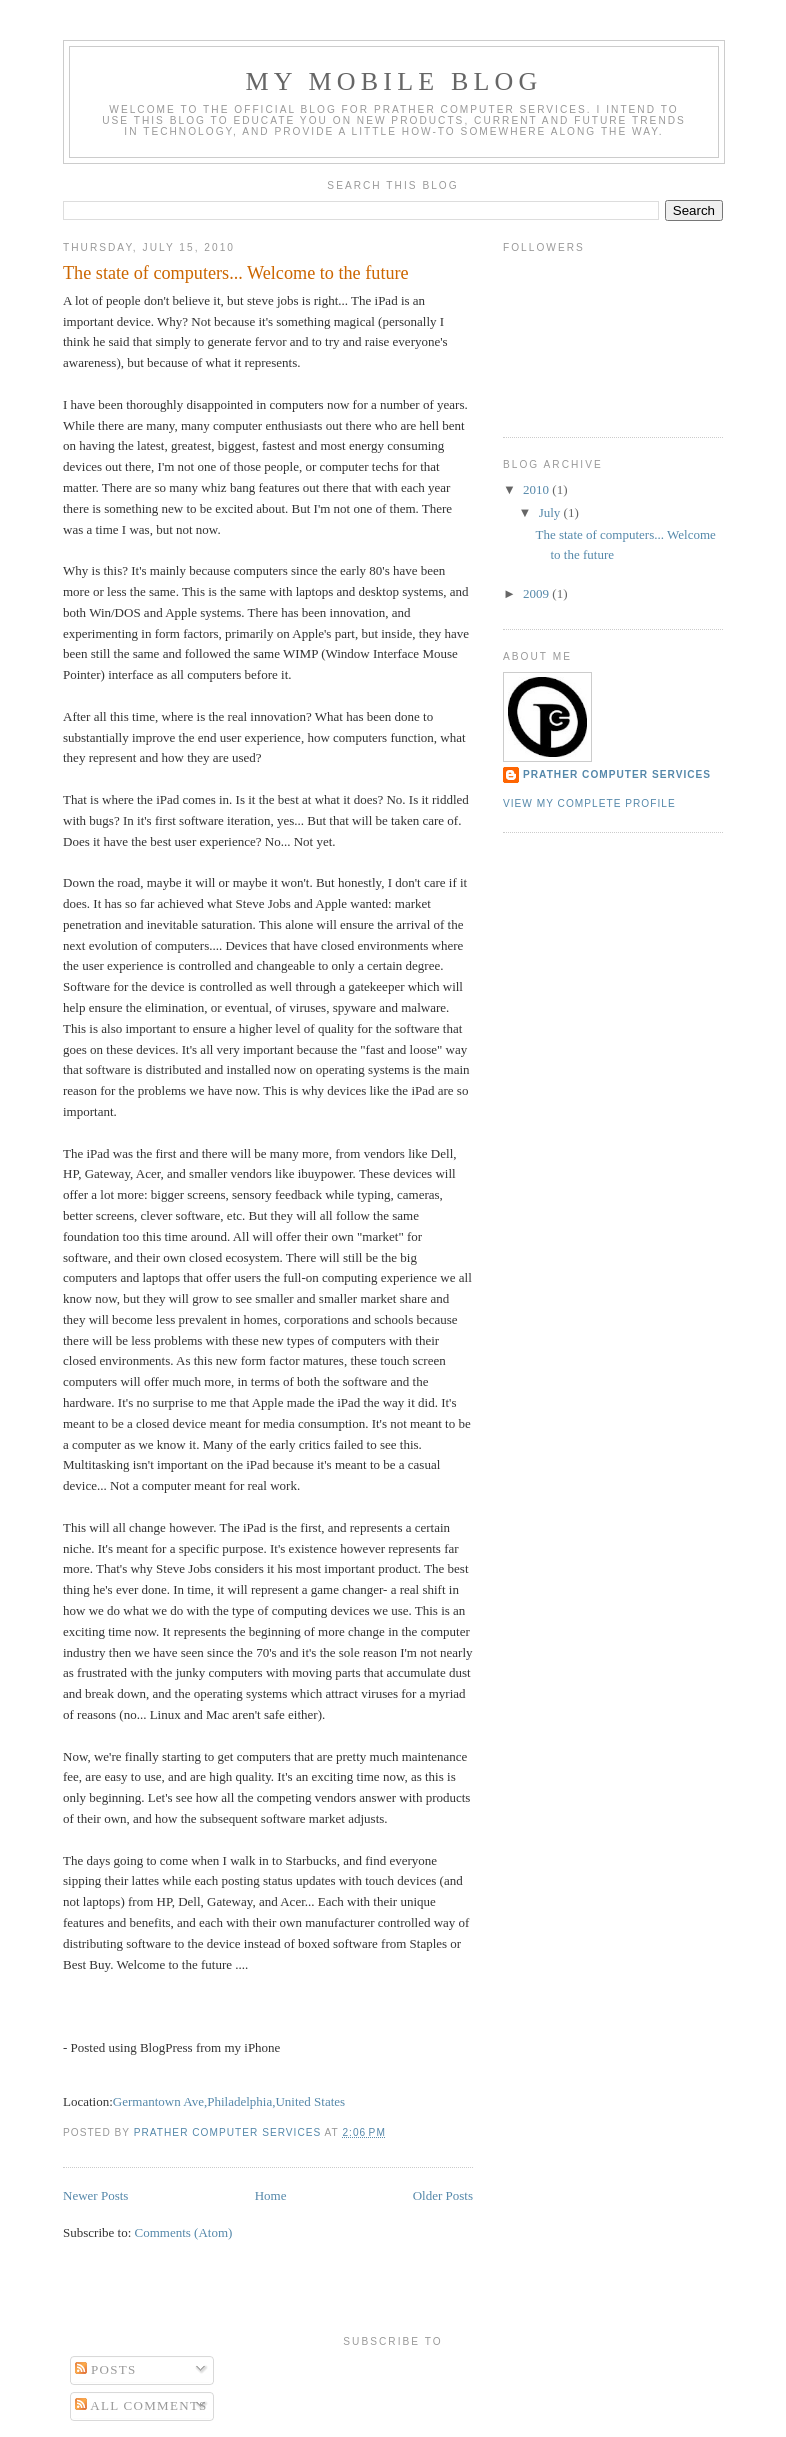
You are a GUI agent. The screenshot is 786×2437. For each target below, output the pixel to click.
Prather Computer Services (617, 774)
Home (271, 2195)
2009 (537, 593)
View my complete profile (589, 803)
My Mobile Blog (393, 81)
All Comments (141, 2405)
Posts (106, 2369)
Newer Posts (95, 2195)
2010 (537, 489)
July (551, 512)
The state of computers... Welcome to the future (236, 273)
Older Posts (443, 2195)
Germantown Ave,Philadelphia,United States (229, 2101)
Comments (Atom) (184, 2232)
